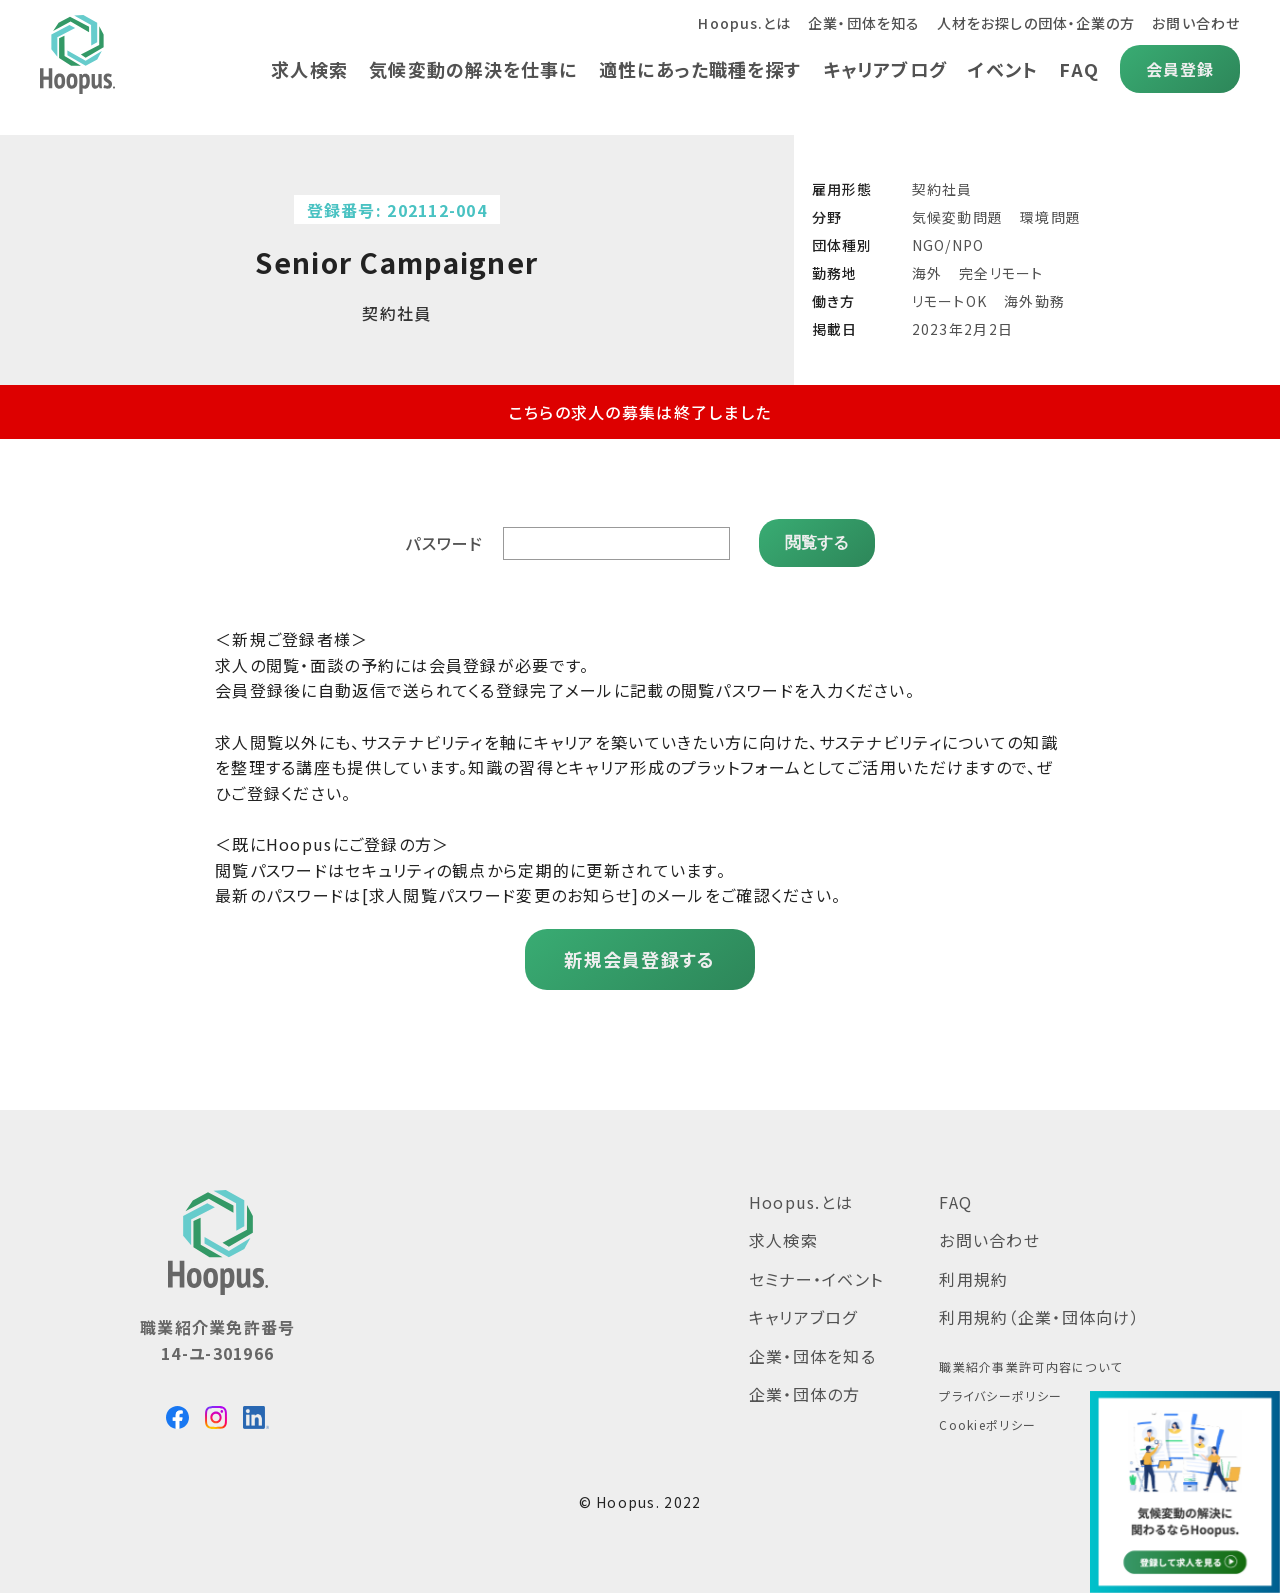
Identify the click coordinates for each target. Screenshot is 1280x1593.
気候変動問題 (958, 217)
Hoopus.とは (739, 23)
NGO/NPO (948, 245)
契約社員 (942, 189)
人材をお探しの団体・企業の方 (1034, 23)
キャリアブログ (882, 69)
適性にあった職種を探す (696, 69)
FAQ (1078, 69)
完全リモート (1001, 273)
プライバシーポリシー (1000, 1395)
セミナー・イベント (816, 1278)
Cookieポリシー (987, 1423)
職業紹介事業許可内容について (1030, 1366)
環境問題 (1050, 217)
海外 (927, 273)
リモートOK (950, 301)
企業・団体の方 (805, 1394)
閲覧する (817, 542)
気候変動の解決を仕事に (468, 69)
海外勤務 (1034, 301)
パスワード (444, 543)
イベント (1002, 69)
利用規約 (973, 1278)
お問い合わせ (1195, 23)
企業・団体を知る (860, 23)
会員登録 (1179, 69)
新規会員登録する (639, 959)
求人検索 (302, 69)
